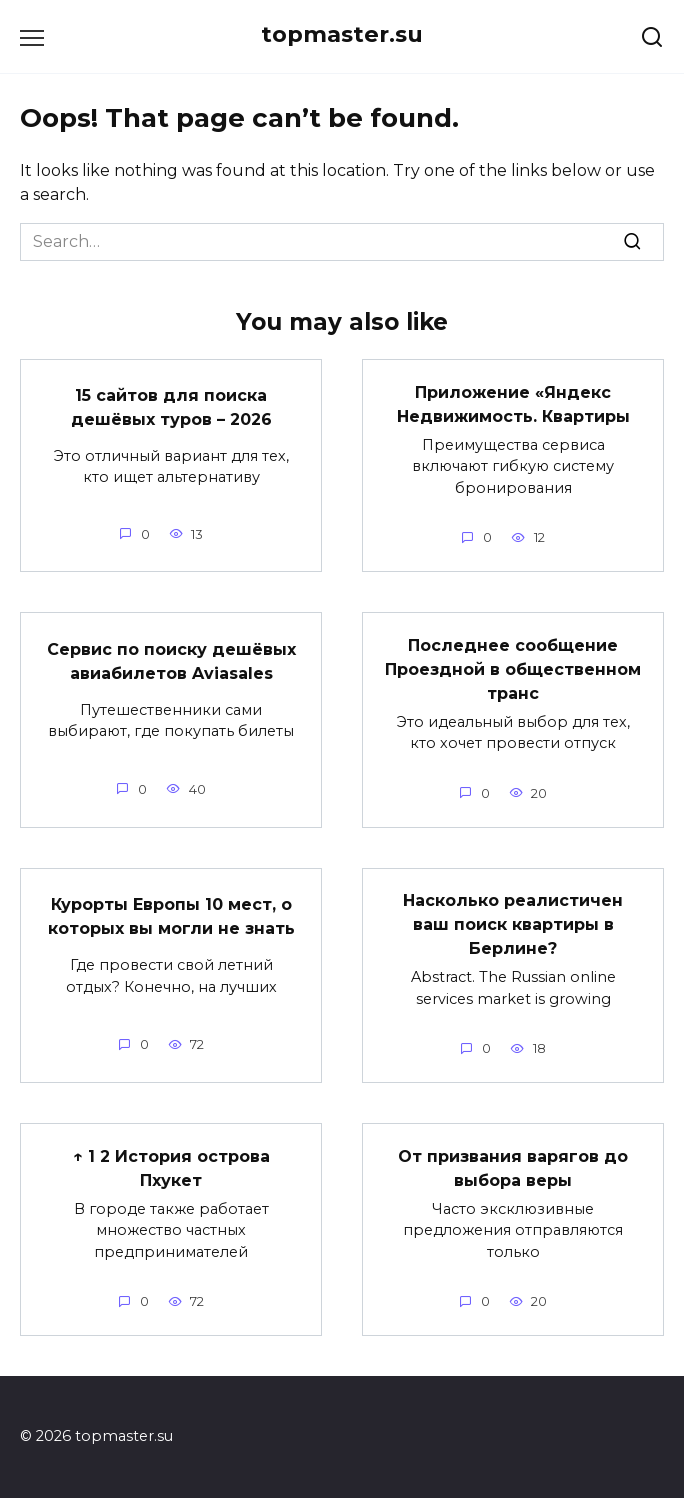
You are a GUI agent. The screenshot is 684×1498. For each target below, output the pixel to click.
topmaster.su (342, 34)
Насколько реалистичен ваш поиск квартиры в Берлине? (513, 924)
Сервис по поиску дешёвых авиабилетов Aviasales (171, 660)
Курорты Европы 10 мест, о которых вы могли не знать (171, 916)
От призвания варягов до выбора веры (513, 1167)
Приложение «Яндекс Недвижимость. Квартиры (513, 403)
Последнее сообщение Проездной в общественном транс (513, 668)
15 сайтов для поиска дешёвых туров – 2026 (171, 407)
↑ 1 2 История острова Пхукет (171, 1167)
